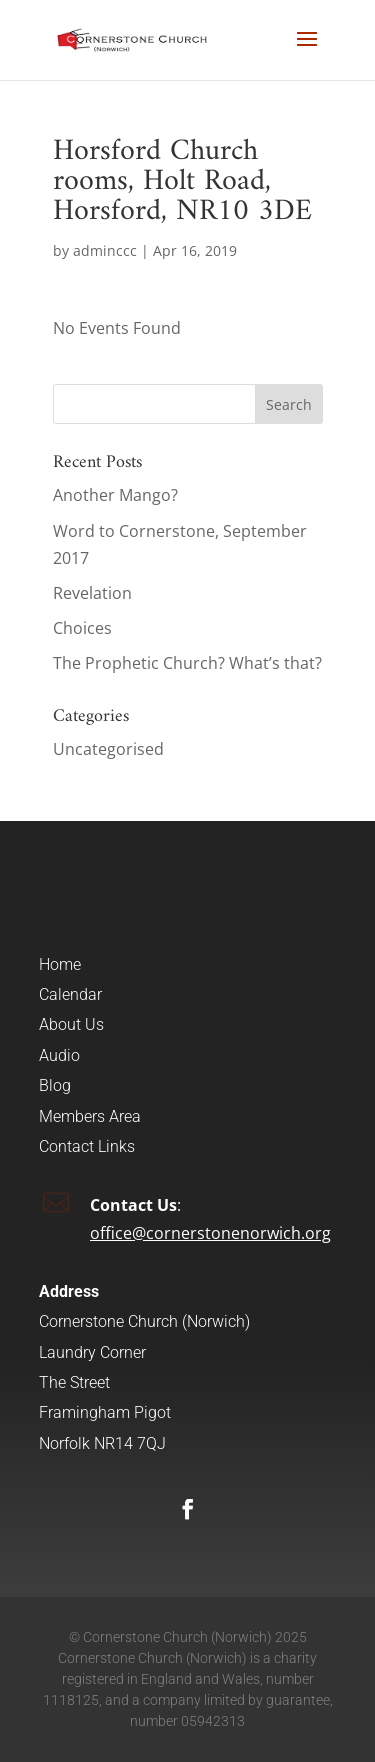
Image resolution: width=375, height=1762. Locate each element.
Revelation (92, 593)
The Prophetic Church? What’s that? (187, 663)
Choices (82, 628)
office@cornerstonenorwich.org (210, 1233)
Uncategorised (108, 749)
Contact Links (87, 1146)
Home (60, 964)
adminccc (105, 250)
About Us (71, 1024)
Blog (55, 1085)
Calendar (70, 994)
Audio (59, 1055)
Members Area (90, 1116)
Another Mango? (115, 495)
